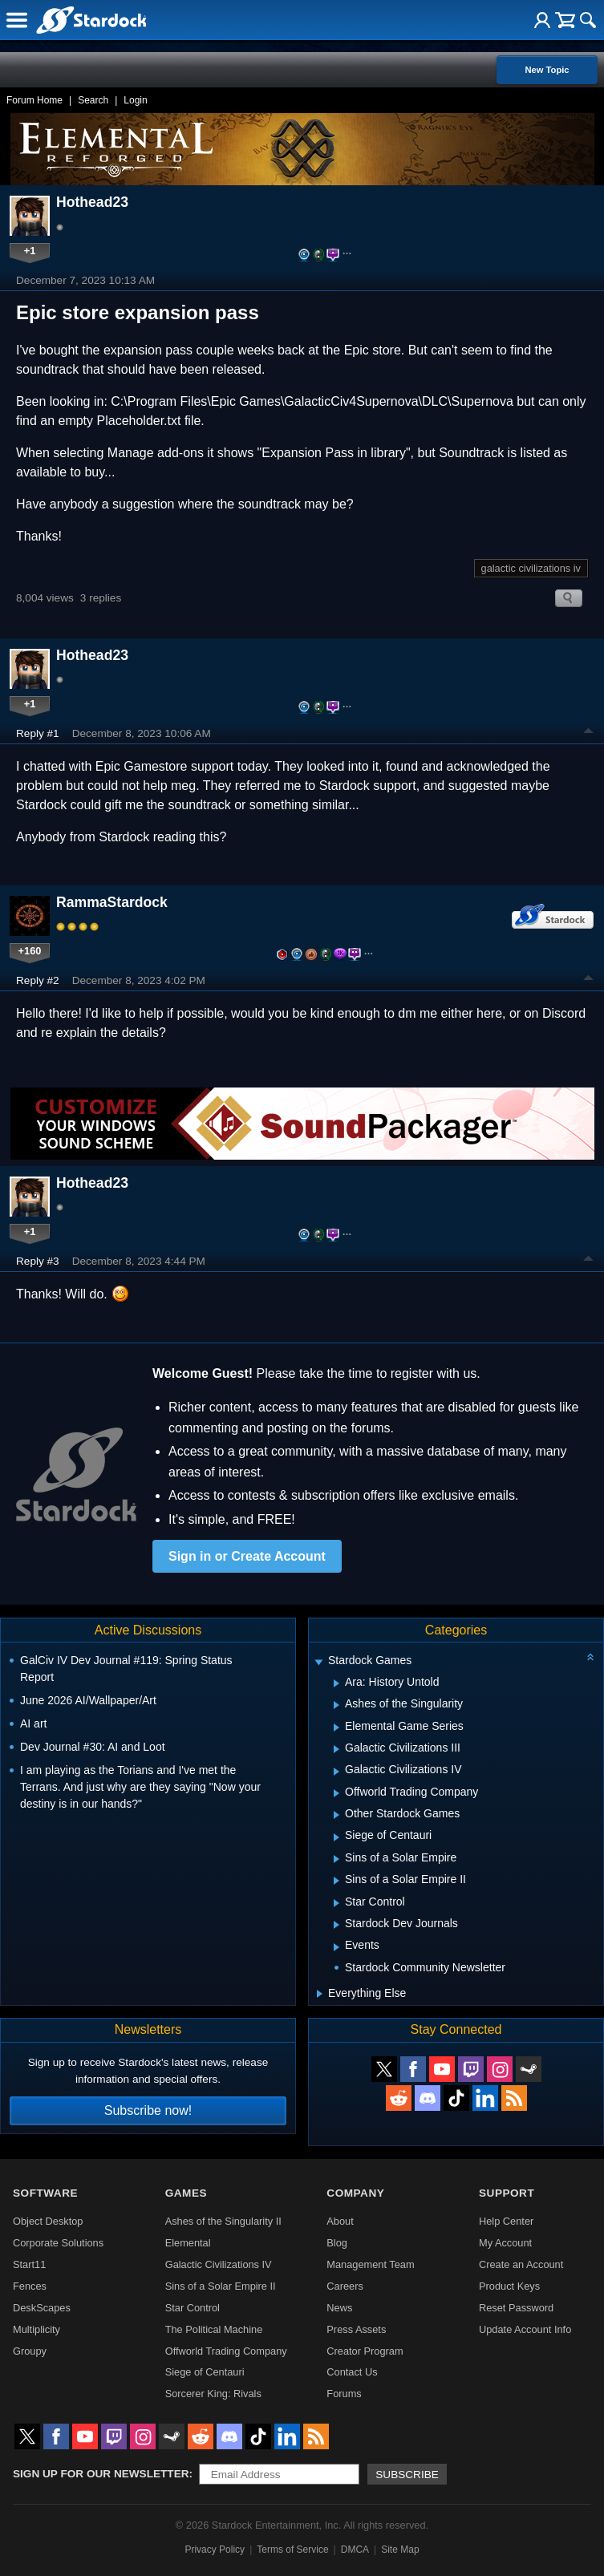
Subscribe (407, 2475)
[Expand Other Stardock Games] (336, 1815)
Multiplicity (36, 2329)
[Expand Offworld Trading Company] (336, 1793)
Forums (343, 2394)
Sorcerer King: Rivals (213, 2394)
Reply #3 (37, 1261)
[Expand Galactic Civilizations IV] (336, 1772)
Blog (336, 2243)
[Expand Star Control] (336, 1903)
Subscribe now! (148, 2110)
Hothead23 (92, 202)
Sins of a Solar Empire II (220, 2286)
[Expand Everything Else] (319, 1994)
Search (93, 100)
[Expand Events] (336, 1947)
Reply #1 (37, 733)
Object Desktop (48, 2221)
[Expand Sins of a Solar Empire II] (336, 1881)
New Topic (547, 70)
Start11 (29, 2264)
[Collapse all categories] (590, 1657)
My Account (505, 2243)
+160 (30, 951)
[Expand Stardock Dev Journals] (336, 1925)
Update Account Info (525, 2329)
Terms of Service (292, 2549)
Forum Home (34, 100)
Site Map (400, 2549)
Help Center (506, 2221)
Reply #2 (37, 980)
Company (355, 2193)
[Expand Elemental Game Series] (336, 1727)
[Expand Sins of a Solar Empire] (336, 1859)
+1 (30, 251)
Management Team (370, 2264)
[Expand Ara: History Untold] (336, 1683)
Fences (30, 2286)
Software (45, 2193)
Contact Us (351, 2372)
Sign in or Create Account (247, 1556)
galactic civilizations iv (531, 568)
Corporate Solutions (58, 2243)
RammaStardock (112, 902)
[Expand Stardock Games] (318, 1662)
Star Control (192, 2308)
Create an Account (521, 2264)
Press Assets (356, 2329)
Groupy (30, 2351)
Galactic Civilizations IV (218, 2264)
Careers (344, 2286)
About (339, 2221)
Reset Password (516, 2308)
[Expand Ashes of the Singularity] (336, 1705)
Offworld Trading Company (226, 2351)
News (339, 2308)
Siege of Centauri (205, 2372)
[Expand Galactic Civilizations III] (336, 1749)
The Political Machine (214, 2329)
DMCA (355, 2549)
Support (506, 2193)
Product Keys (509, 2286)
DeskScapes (42, 2308)
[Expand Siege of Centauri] (336, 1837)
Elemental (188, 2243)
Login (135, 100)
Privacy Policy (214, 2549)
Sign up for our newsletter (101, 2474)
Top (588, 733)
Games (186, 2193)
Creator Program (364, 2351)
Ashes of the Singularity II (223, 2221)
